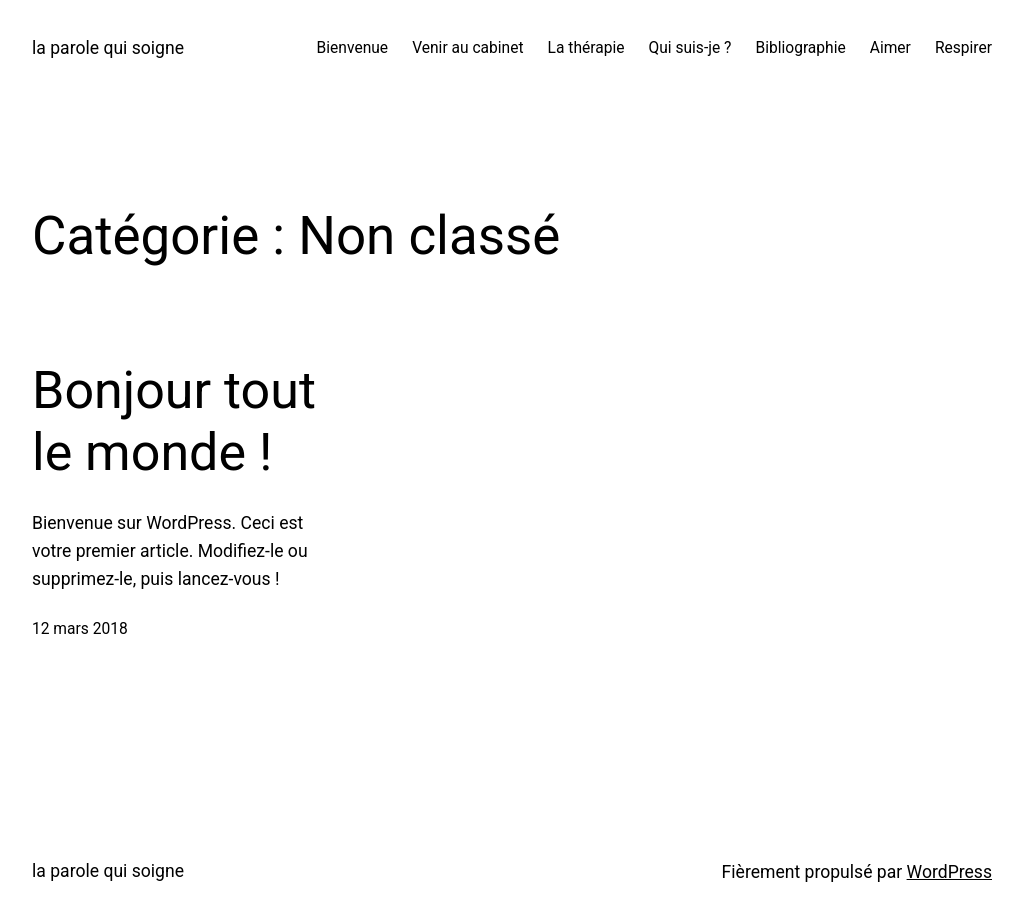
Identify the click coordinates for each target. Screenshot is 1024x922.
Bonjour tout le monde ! (174, 421)
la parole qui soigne (108, 48)
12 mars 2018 (80, 629)
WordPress (949, 872)
